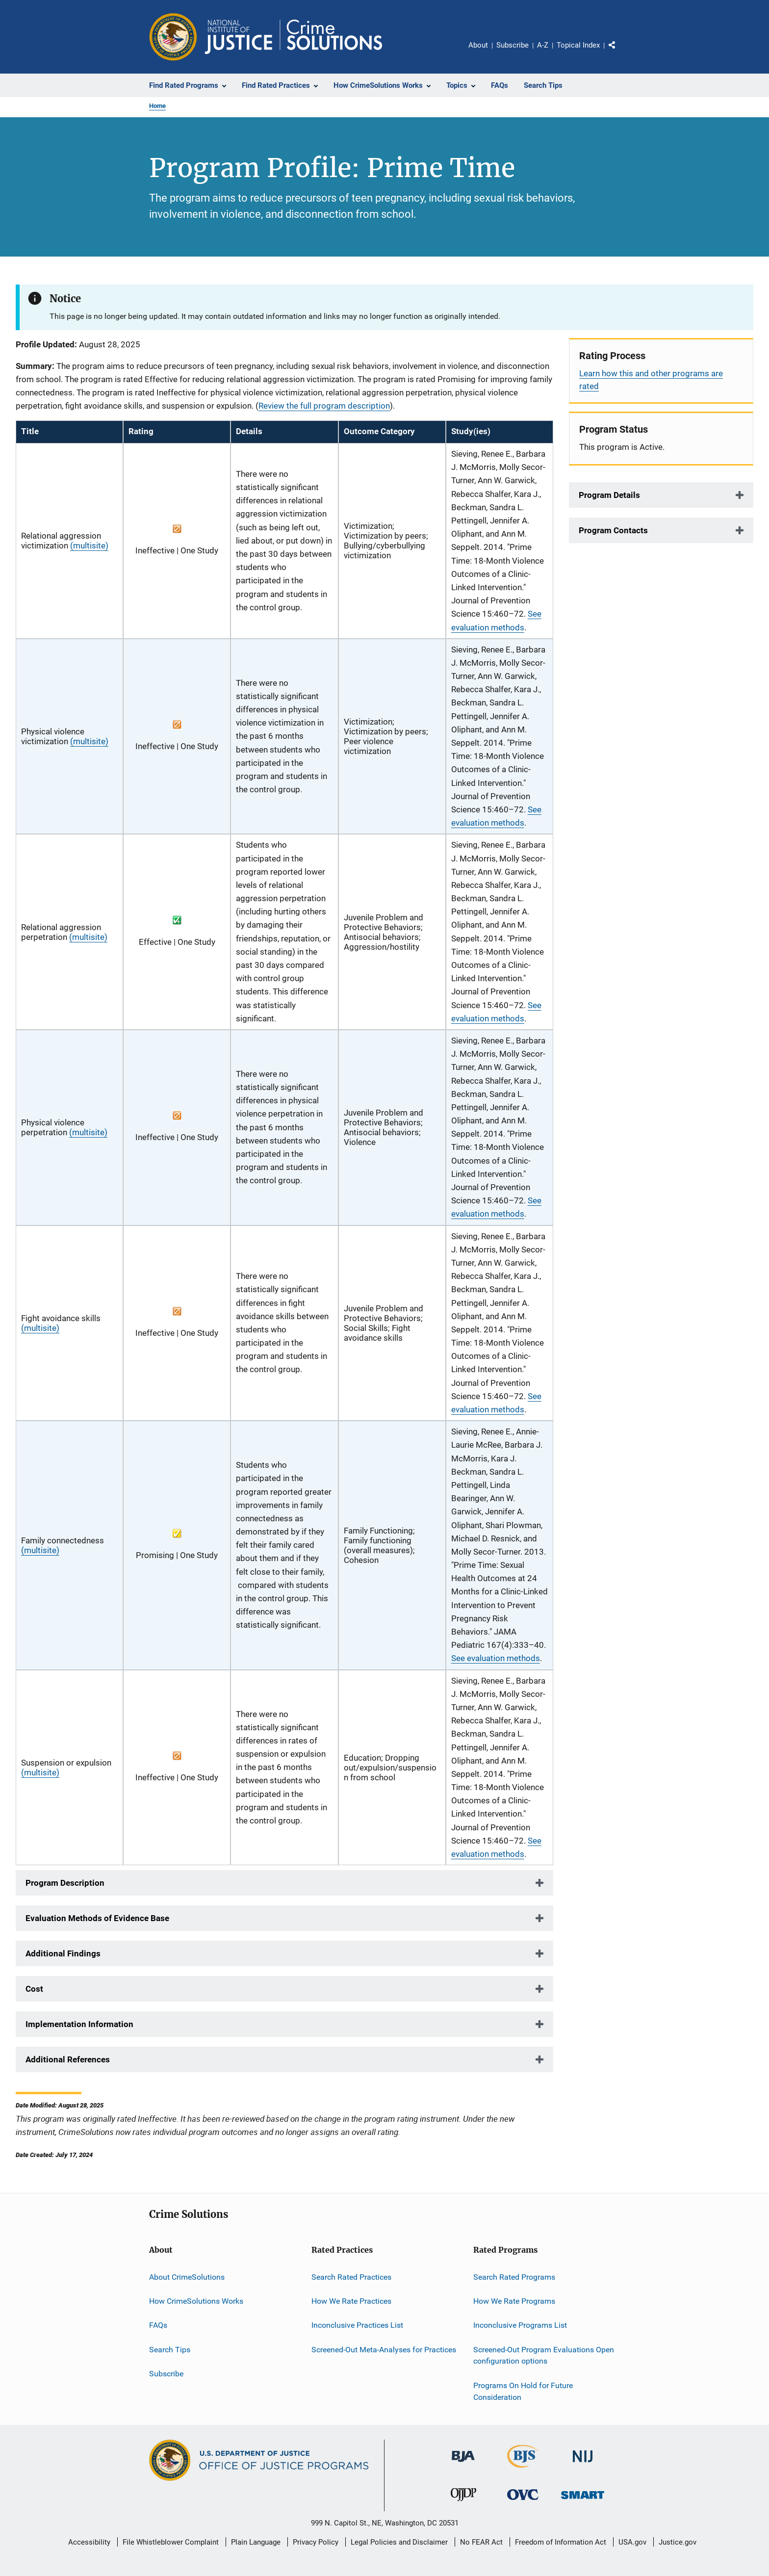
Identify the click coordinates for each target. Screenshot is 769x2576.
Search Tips (169, 2349)
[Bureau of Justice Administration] (463, 2463)
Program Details (609, 495)
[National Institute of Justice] (582, 2464)
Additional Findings (63, 1953)
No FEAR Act (481, 2542)
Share (620, 52)
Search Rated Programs (514, 2276)
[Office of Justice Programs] (173, 37)
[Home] (293, 37)
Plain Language (256, 2542)
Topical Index (578, 45)
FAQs (158, 2325)
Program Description (65, 1883)
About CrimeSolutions (187, 2276)
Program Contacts (613, 530)
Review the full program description (324, 406)
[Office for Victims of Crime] (522, 2502)
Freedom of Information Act (560, 2542)
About (478, 45)
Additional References (68, 2059)
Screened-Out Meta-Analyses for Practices (383, 2349)
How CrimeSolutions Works (196, 2301)
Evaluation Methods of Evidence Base (97, 1918)
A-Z (542, 45)
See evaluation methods (495, 1658)
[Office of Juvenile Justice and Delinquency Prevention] (463, 2503)
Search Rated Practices (351, 2276)
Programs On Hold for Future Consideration (523, 2391)
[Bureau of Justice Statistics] (523, 2469)
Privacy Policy (315, 2542)
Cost (34, 1989)
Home (157, 105)
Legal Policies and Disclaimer (399, 2542)
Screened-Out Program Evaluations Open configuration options (543, 2355)
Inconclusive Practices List (357, 2325)
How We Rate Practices (351, 2301)
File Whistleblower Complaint (171, 2542)
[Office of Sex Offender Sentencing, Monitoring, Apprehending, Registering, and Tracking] (582, 2501)
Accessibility (89, 2542)
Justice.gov (677, 2542)
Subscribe (512, 45)
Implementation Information (79, 2024)
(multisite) (89, 545)
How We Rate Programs (514, 2301)
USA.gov (632, 2542)
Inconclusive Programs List (520, 2325)
